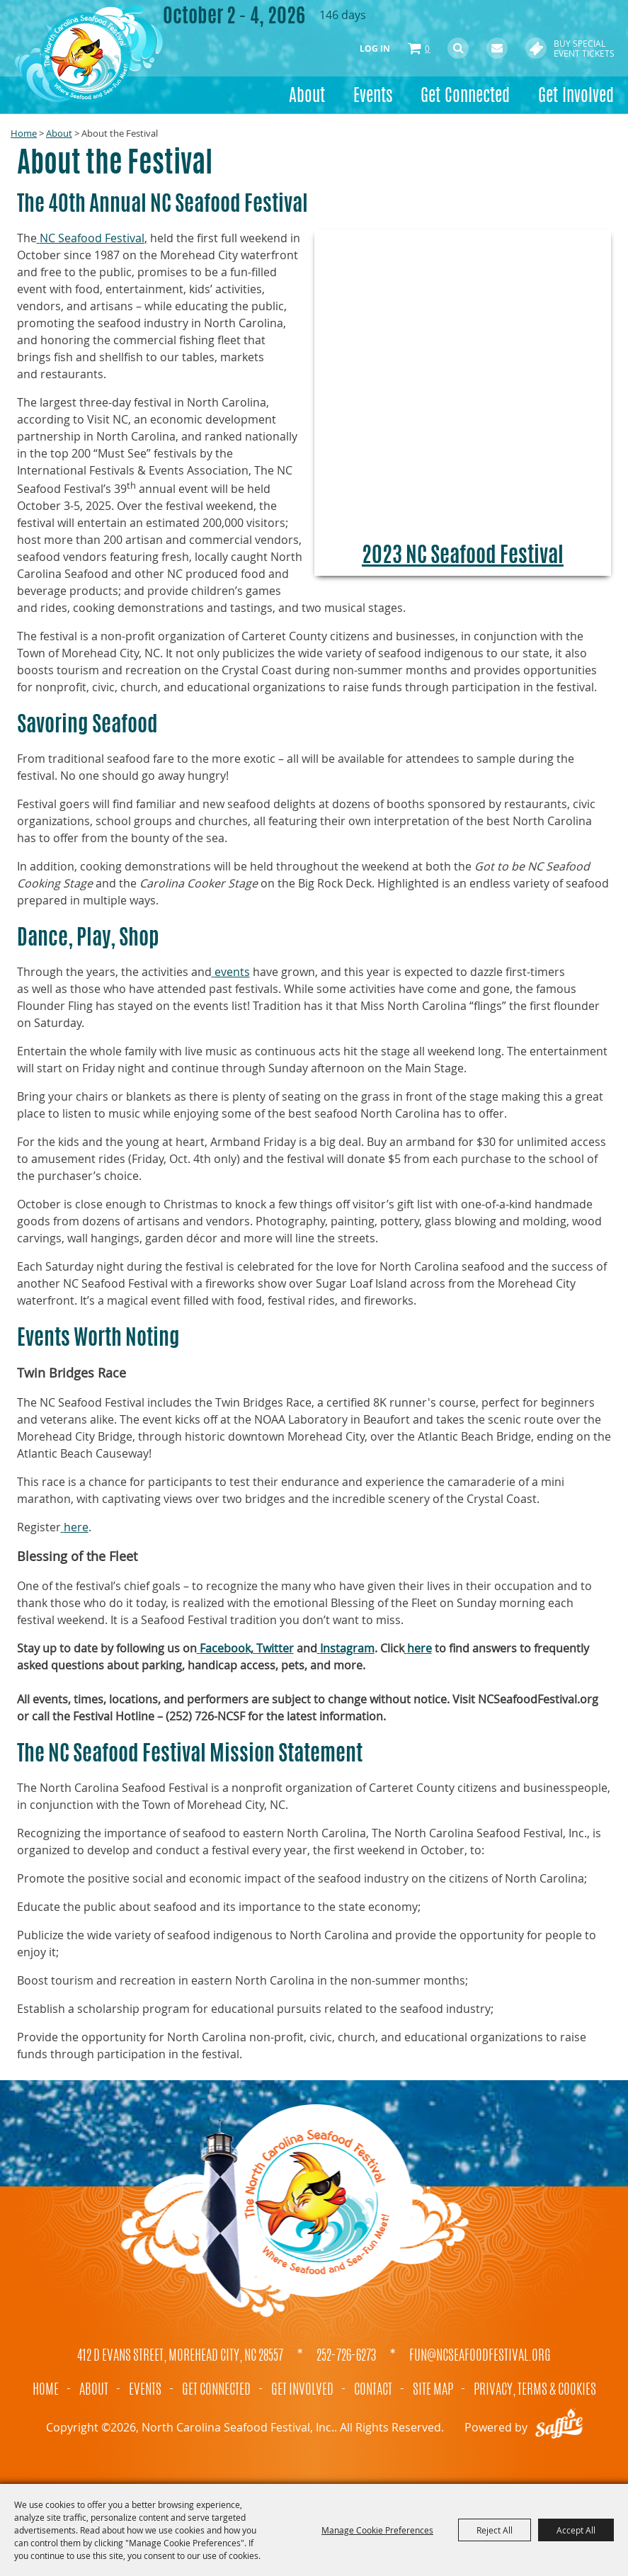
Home (24, 133)
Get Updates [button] (497, 48)
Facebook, (226, 1648)
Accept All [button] (575, 2530)
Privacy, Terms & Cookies (535, 2390)
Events (372, 97)
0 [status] (427, 48)
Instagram (347, 1648)
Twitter (275, 1648)
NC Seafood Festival (92, 238)
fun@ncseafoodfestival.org (480, 2356)
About (307, 97)
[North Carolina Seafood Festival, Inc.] (88, 53)
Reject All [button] (494, 2530)
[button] (463, 402)
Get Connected (465, 97)
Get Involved (576, 97)
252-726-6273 (346, 2356)
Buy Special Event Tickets (584, 48)
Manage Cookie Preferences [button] (377, 2530)
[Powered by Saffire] (559, 2427)
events (232, 972)
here (76, 1527)
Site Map (433, 2390)
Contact (373, 2390)
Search (458, 48)
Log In (375, 48)
